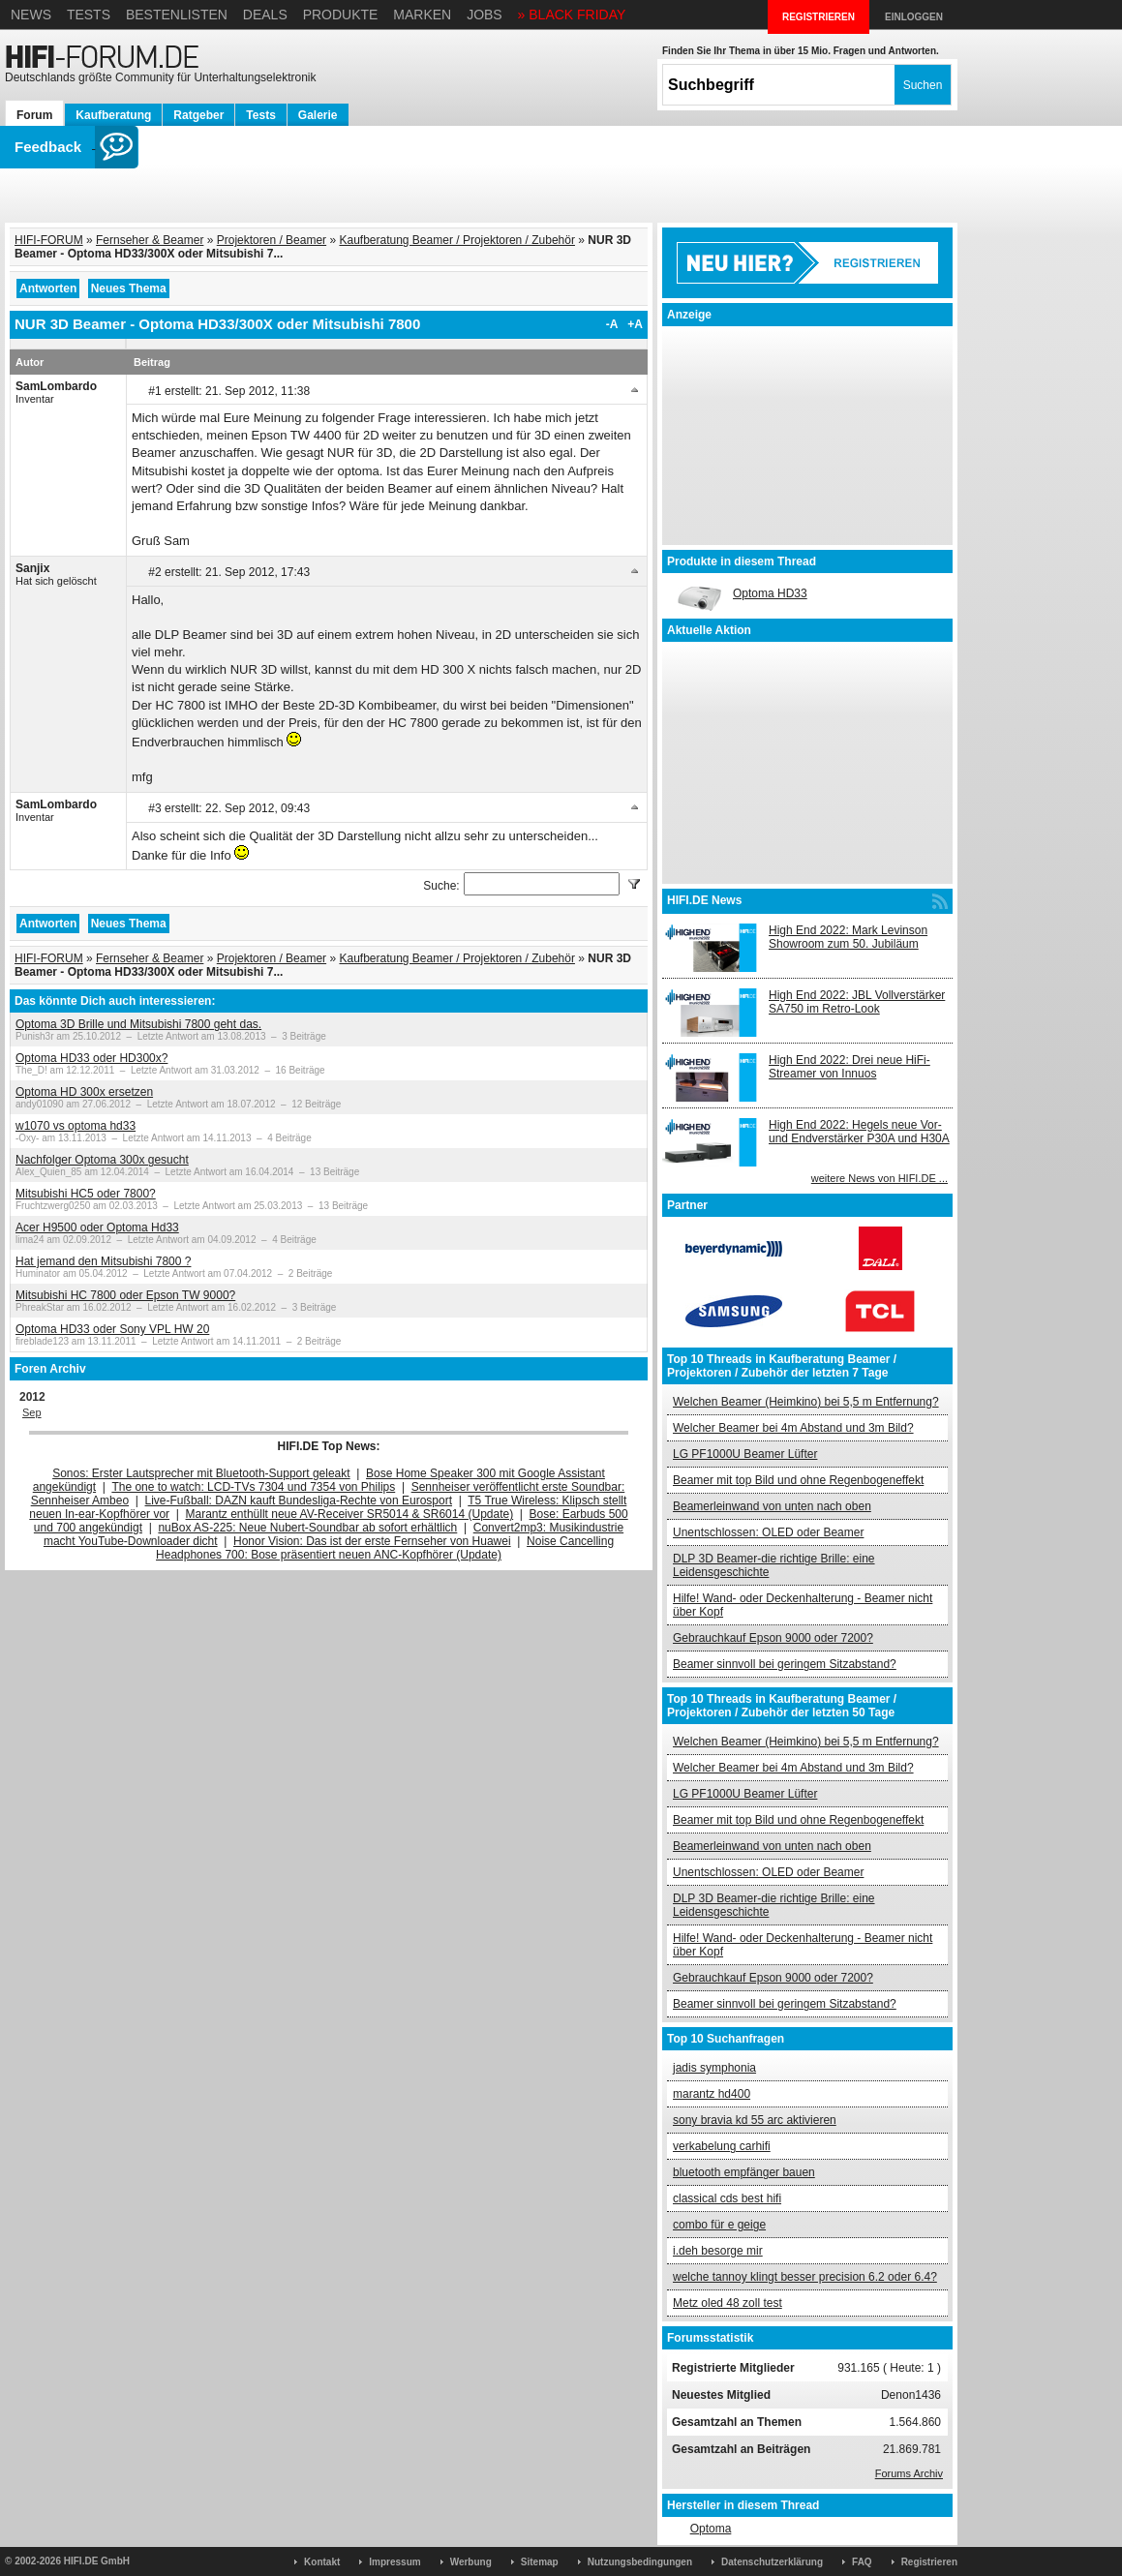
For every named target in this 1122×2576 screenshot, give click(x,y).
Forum (34, 115)
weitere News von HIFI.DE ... (879, 1178)
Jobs (484, 14)
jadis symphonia (714, 2068)
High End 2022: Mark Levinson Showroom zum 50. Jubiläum (848, 937)
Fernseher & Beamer (149, 240)
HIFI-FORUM (49, 240)
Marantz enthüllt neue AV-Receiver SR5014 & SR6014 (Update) (350, 1514)
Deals (265, 14)
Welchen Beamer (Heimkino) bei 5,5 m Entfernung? (806, 1402)
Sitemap (540, 2562)
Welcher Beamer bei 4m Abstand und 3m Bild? (793, 1428)
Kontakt (322, 2562)
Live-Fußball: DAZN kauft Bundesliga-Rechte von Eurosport (298, 1500)
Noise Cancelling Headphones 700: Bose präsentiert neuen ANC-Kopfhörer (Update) (385, 1547)
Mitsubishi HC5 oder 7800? (85, 1193)
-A (612, 324)
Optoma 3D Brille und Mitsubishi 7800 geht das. (138, 1024)
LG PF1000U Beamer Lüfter (745, 1454)
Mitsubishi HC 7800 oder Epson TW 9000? (125, 1295)
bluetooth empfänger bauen (744, 2172)
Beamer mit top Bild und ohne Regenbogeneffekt (798, 1480)
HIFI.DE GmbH (97, 2561)
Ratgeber (198, 115)
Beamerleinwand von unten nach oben (772, 1506)
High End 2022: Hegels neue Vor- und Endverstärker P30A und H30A (859, 1131)
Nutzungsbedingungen (640, 2562)
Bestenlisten (176, 14)
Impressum (394, 2562)
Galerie (318, 115)
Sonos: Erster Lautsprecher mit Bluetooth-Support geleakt (201, 1473)
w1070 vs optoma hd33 (75, 1126)
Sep (32, 1412)
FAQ (862, 2562)
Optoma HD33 (770, 593)
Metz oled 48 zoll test (727, 2303)
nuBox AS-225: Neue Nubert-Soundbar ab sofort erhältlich (307, 1527)
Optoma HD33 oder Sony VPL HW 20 (112, 1329)
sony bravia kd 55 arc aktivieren (754, 2120)
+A (635, 324)
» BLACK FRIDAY (572, 14)
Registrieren (929, 2562)
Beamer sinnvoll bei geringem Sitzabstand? (784, 1664)
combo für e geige (719, 2224)
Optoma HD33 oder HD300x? (91, 1058)
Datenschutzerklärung (772, 2562)
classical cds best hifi (727, 2198)
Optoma (711, 2528)
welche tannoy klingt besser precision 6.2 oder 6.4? (805, 2277)
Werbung (471, 2562)
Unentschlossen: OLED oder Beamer (768, 1532)
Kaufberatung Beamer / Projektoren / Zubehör (456, 240)
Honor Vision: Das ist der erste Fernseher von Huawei (372, 1541)
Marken (422, 14)
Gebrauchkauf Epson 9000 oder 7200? (773, 1638)
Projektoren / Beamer (271, 240)
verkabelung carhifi (722, 2146)
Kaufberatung (113, 115)
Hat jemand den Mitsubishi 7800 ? (103, 1261)
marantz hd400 (711, 2094)
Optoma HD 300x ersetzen (84, 1092)
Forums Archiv (909, 2473)
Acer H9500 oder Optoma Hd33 (97, 1227)
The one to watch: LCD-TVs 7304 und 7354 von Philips (253, 1487)
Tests (88, 14)
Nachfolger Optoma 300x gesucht (102, 1160)
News (31, 14)
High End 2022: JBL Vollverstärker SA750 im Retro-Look (857, 1001)
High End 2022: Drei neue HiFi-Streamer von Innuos (849, 1066)
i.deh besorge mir (718, 2251)
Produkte (341, 14)
